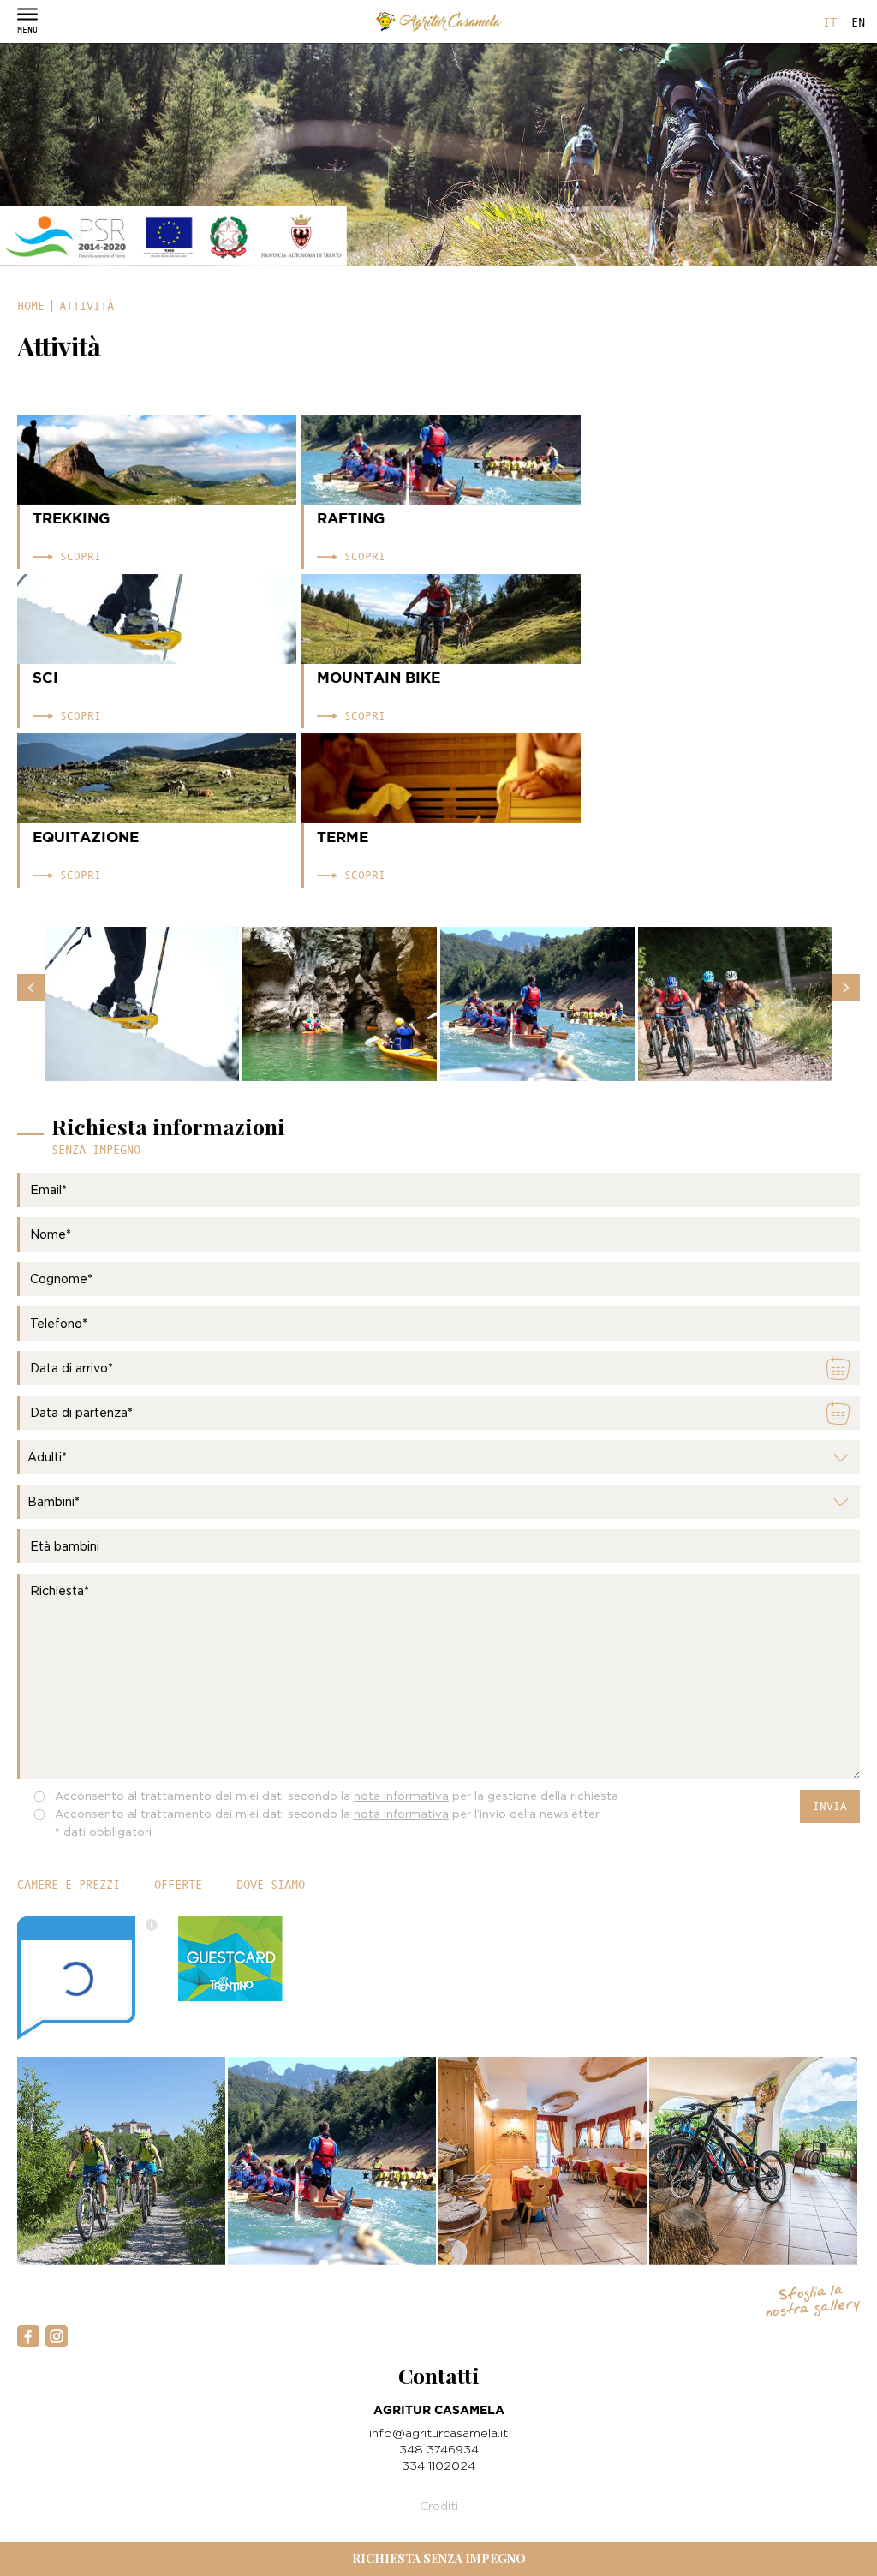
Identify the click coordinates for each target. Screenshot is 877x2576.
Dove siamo (270, 1885)
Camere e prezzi (68, 1885)
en (858, 22)
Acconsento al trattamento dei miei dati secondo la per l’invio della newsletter (327, 1814)
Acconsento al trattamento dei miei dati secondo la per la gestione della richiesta (336, 1796)
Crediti (439, 2505)
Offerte (178, 1885)
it (830, 22)
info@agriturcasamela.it (438, 2432)
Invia (830, 1806)
